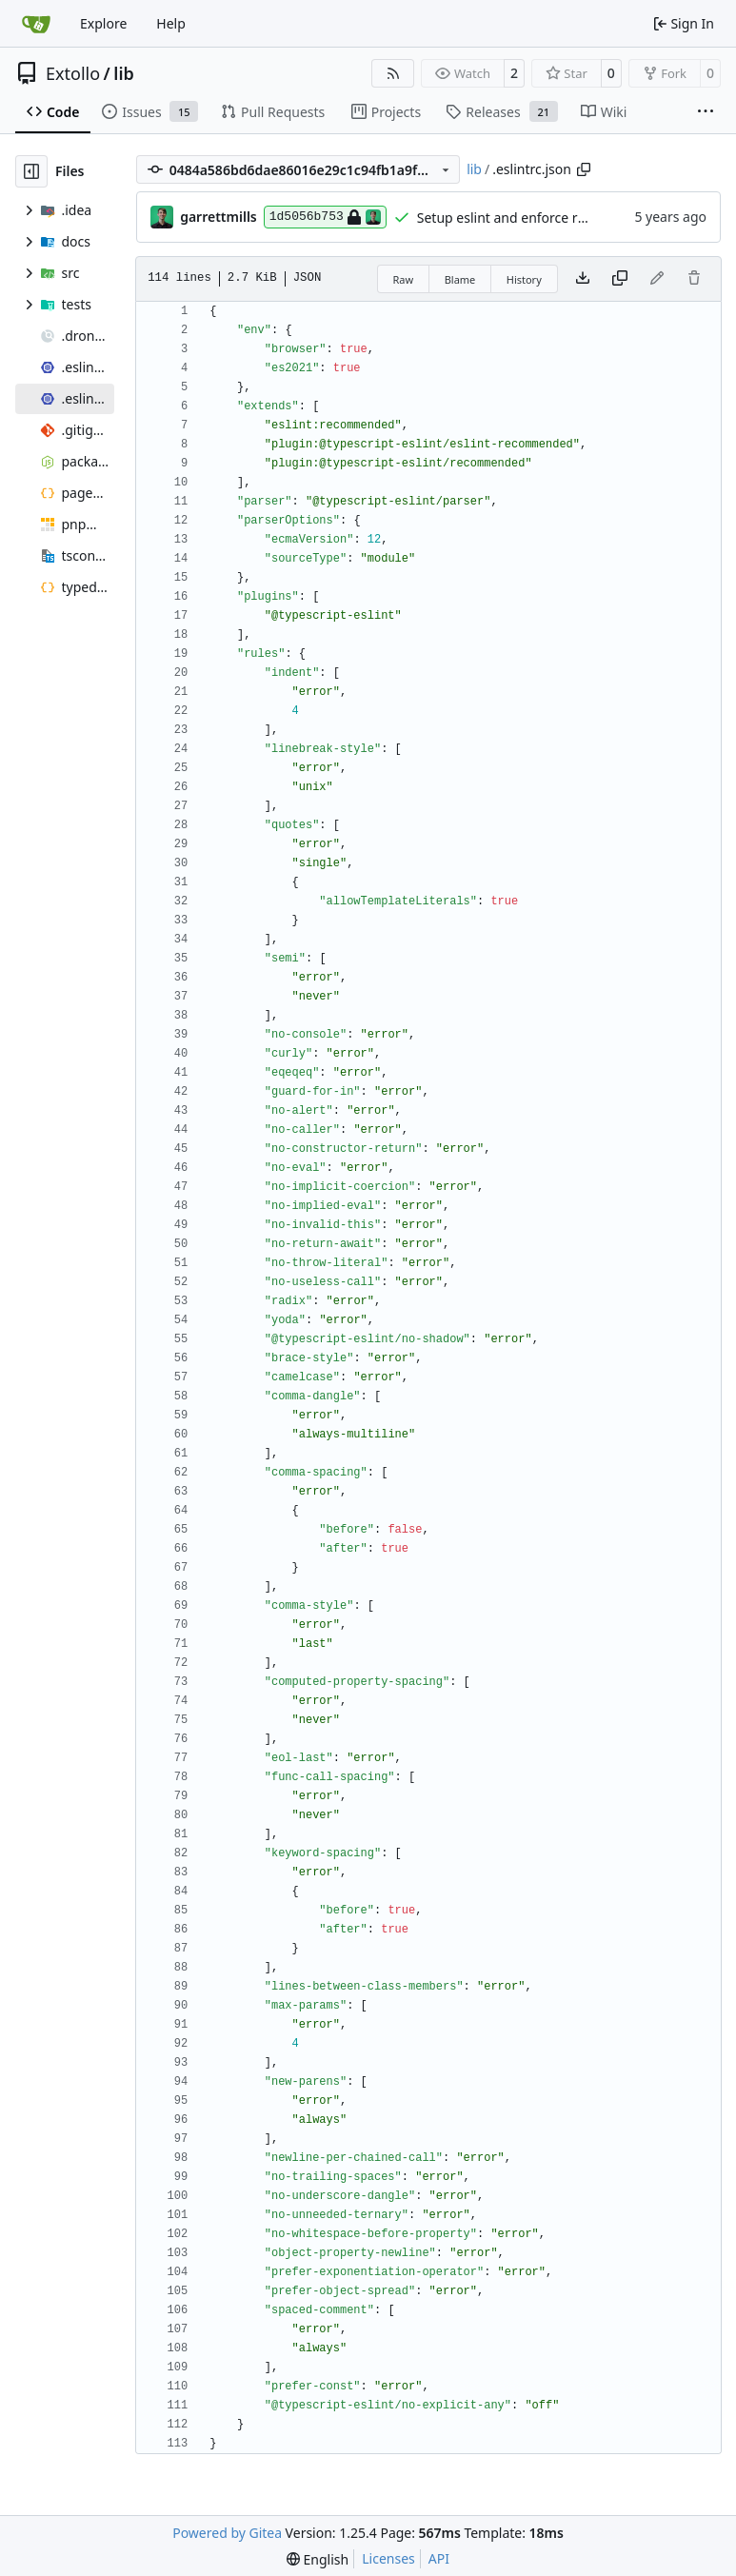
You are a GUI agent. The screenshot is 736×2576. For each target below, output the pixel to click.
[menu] (317, 2559)
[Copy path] (583, 169)
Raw (403, 279)
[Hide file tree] (31, 171)
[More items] (705, 112)
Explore (103, 23)
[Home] (36, 24)
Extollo (73, 73)
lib (123, 73)
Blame (460, 279)
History (524, 279)
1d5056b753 (325, 217)
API (438, 2558)
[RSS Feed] (393, 73)
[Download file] (582, 279)
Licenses (388, 2558)
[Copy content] (620, 279)
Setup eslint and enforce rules (510, 217)
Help (171, 23)
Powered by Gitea (227, 2533)
